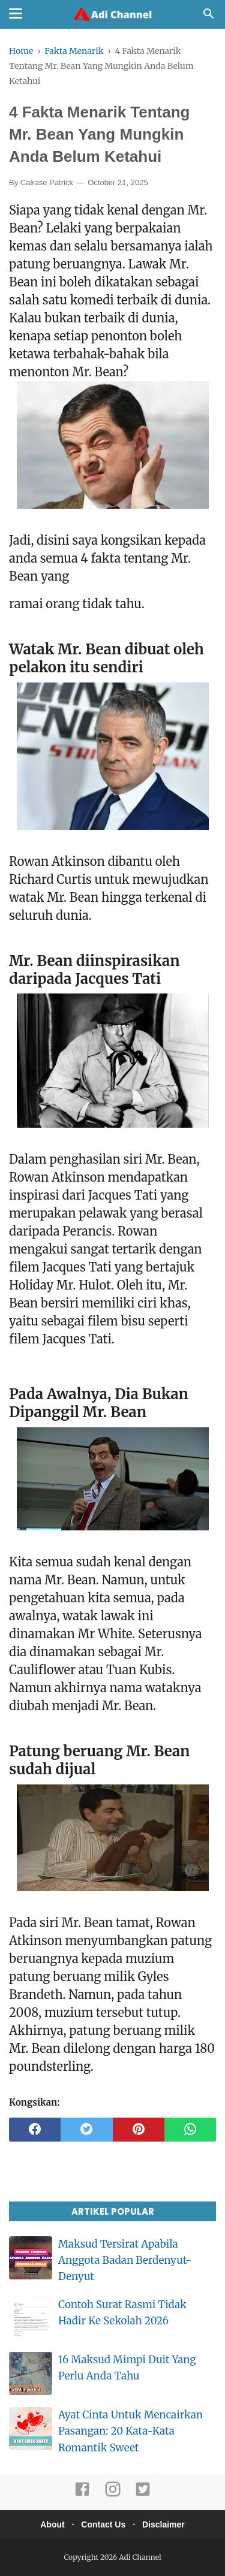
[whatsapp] (190, 2130)
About (52, 2524)
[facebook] (35, 2130)
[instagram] (113, 2494)
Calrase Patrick (46, 182)
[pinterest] (138, 2130)
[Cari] (209, 17)
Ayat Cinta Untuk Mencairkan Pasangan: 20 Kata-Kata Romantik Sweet (130, 2431)
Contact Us (103, 2524)
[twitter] (86, 2130)
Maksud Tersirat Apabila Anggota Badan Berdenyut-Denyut (124, 2260)
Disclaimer (163, 2524)
